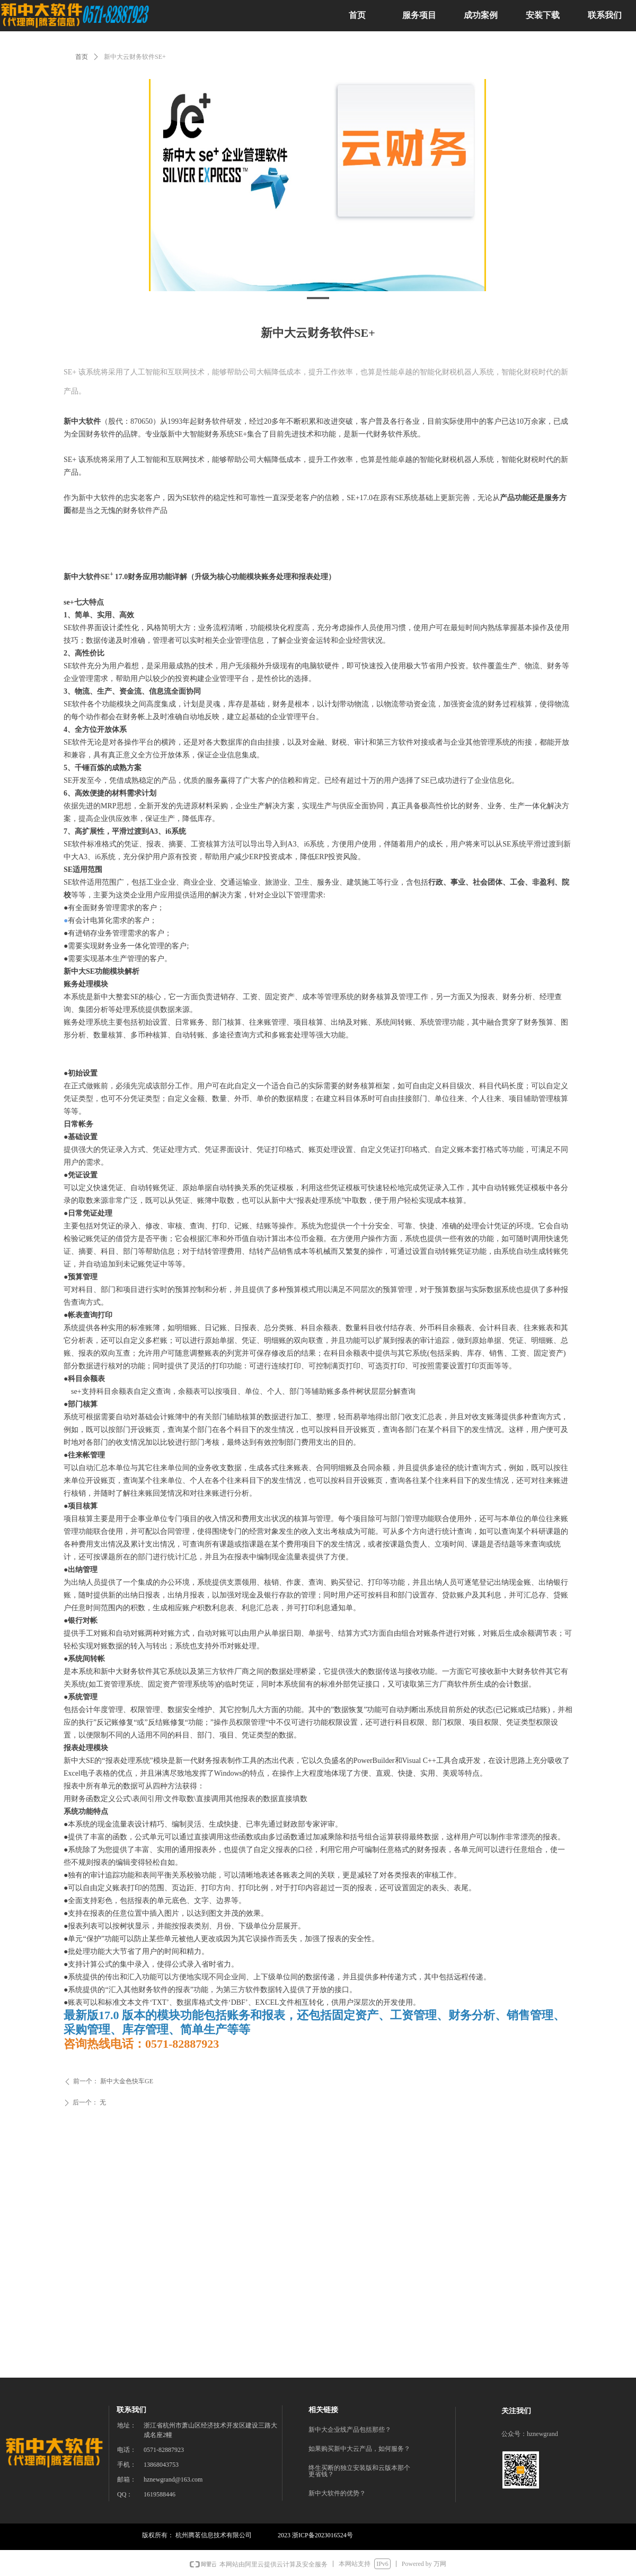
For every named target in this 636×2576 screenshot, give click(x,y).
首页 (81, 56)
